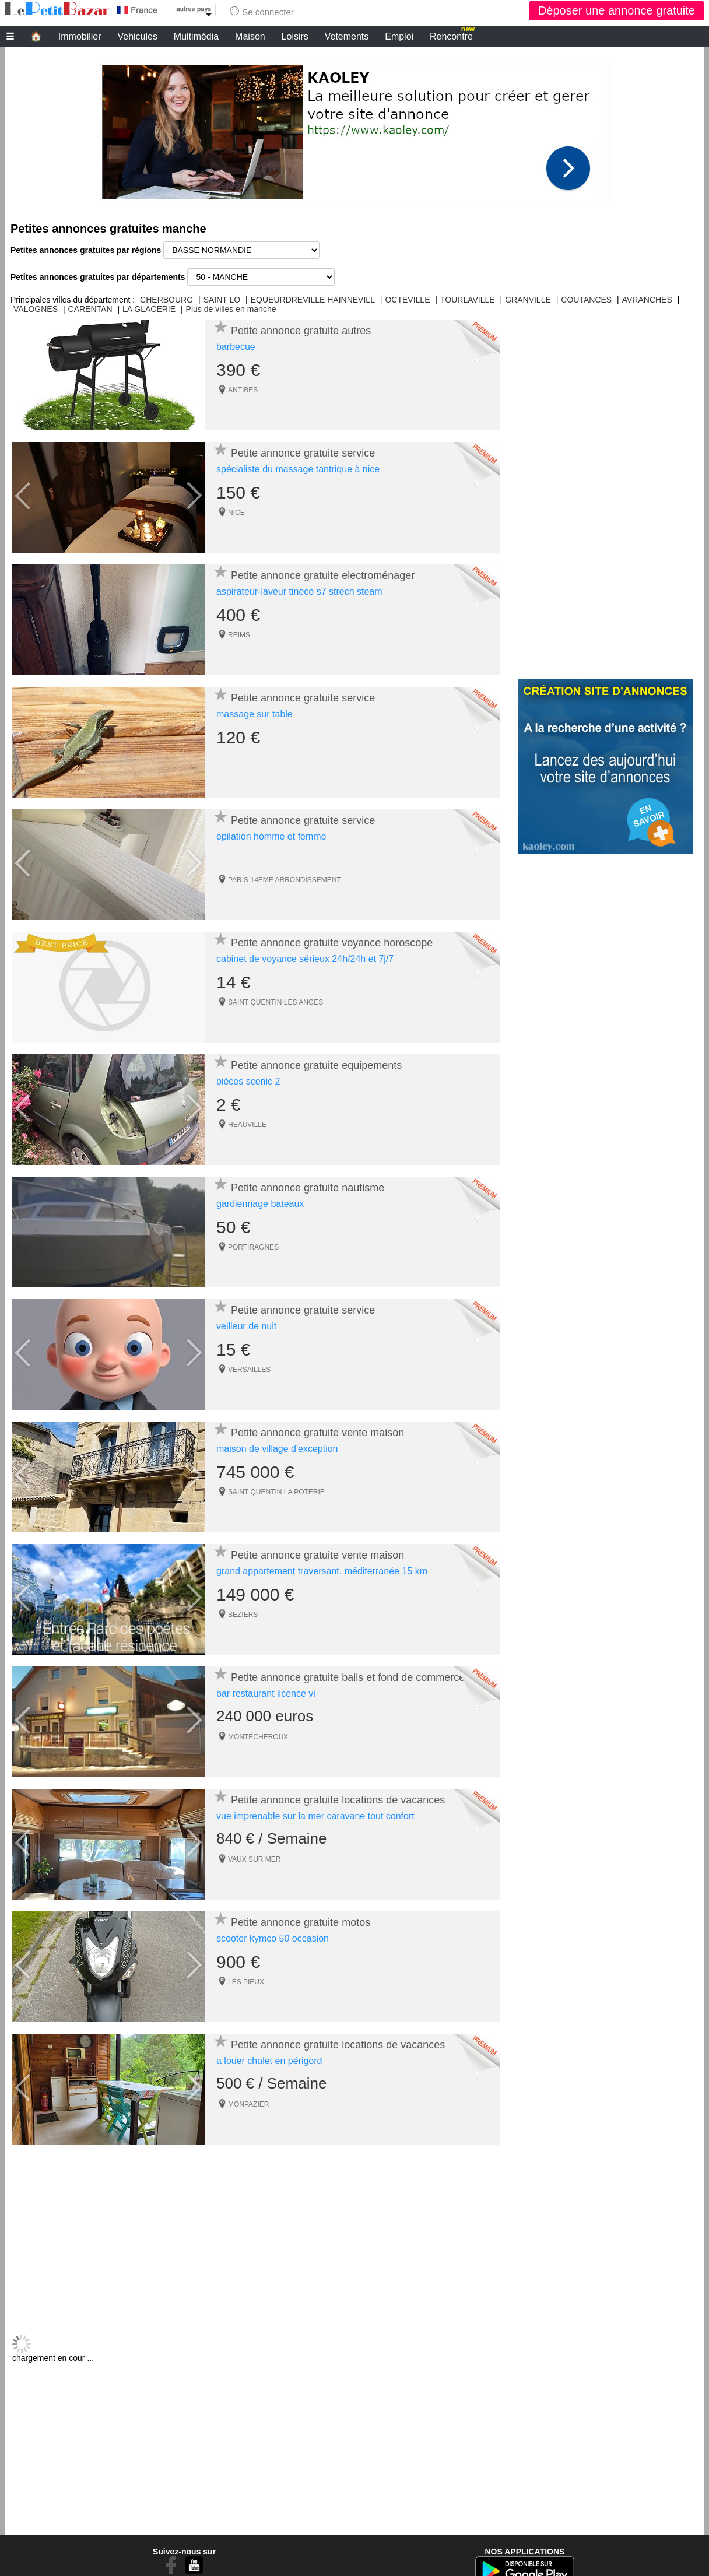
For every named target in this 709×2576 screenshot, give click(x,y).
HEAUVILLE (247, 1125)
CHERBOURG (166, 299)
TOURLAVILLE (467, 299)
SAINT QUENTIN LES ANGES (275, 1002)
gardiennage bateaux (260, 1204)
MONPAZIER (248, 2104)
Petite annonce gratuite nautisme (307, 1188)
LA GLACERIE (149, 309)
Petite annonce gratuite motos (300, 1922)
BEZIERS (243, 1614)
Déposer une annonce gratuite (616, 10)
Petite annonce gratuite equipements (316, 1065)
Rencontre (452, 35)
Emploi (399, 36)
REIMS (239, 635)
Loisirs (295, 36)
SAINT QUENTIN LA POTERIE (276, 1492)
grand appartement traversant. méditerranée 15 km (321, 1571)
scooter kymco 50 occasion (272, 1938)
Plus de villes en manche (231, 309)
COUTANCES (586, 299)
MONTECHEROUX (258, 1737)
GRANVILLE (528, 299)
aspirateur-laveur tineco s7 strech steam (299, 591)
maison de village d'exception (277, 1449)
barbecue (235, 347)
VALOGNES (35, 309)
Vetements (347, 36)
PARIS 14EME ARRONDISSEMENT (284, 880)
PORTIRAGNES (253, 1247)
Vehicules (137, 36)
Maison (250, 36)
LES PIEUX (246, 1982)
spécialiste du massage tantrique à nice (298, 469)
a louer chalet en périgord (269, 2061)
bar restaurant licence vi (265, 1693)
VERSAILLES (249, 1370)
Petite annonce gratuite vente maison (317, 1432)
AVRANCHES (647, 299)
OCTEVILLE (407, 299)
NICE (236, 512)
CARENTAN (90, 309)
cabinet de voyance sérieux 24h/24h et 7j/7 (305, 959)
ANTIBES (243, 390)
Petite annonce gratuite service (303, 453)
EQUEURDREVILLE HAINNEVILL (313, 299)
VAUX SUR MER (254, 1859)
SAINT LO (222, 299)
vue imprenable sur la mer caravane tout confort (315, 1816)
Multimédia (196, 36)
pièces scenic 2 (248, 1081)
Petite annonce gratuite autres (301, 330)
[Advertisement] (354, 128)
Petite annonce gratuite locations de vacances (338, 1800)
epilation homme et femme (271, 836)
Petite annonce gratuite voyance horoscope (332, 943)
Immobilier (79, 36)
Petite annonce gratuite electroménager (323, 575)
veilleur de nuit (246, 1326)
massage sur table (254, 714)
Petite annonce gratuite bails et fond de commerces (350, 1677)
